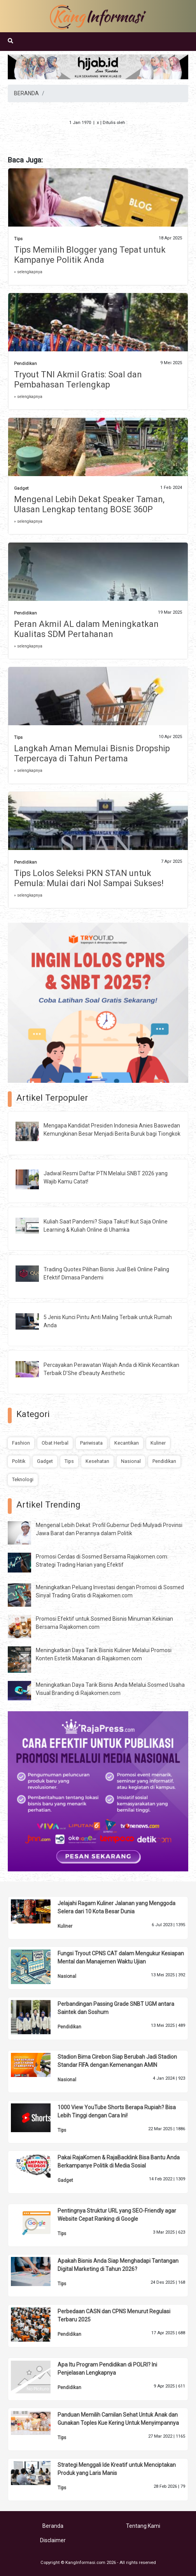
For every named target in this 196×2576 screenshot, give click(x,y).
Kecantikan (126, 1443)
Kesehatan (97, 1461)
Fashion (21, 1443)
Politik (18, 1461)
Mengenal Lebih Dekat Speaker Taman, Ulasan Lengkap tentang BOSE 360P (89, 504)
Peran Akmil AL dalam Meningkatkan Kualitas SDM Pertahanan (86, 629)
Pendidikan (25, 363)
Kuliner (158, 1443)
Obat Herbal (55, 1443)
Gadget (21, 488)
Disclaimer (53, 2540)
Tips (18, 238)
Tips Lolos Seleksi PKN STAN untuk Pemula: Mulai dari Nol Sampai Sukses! (89, 878)
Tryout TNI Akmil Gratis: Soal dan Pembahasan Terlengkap (78, 379)
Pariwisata (91, 1443)
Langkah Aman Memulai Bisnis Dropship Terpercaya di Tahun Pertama (92, 753)
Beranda (52, 2526)
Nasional (131, 1461)
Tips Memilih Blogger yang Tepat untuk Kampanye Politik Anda (90, 255)
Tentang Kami (143, 2526)
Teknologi (22, 1479)
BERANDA (26, 93)
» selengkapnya (28, 272)
